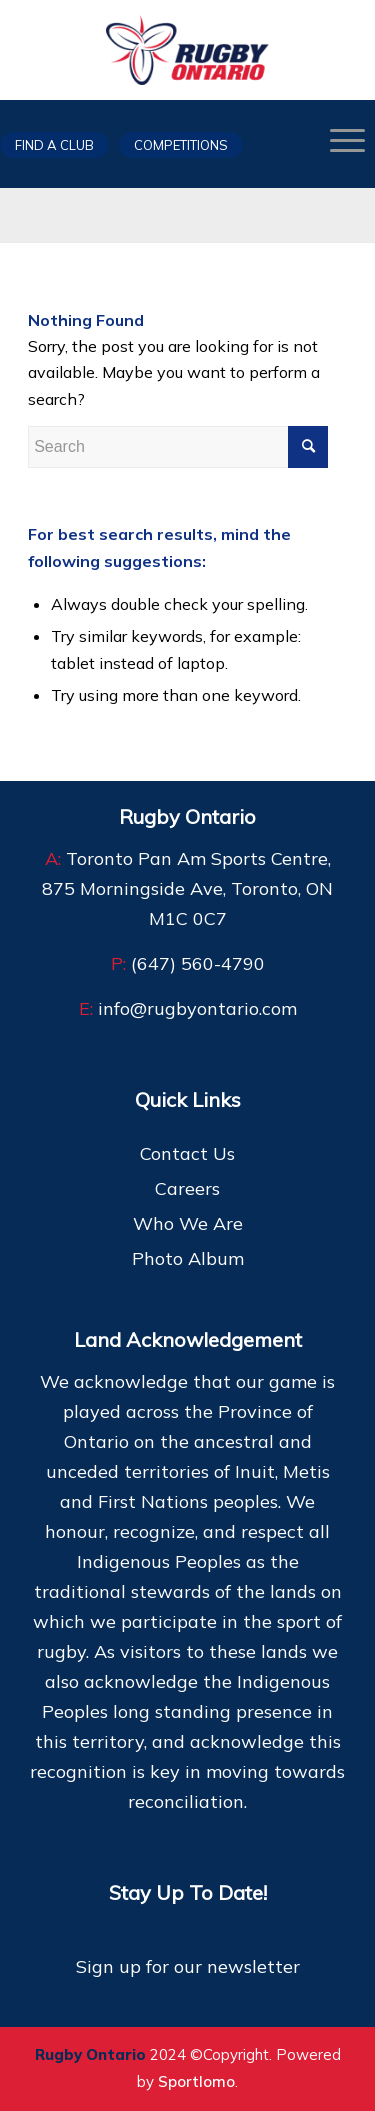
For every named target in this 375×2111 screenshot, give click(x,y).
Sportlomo (196, 2081)
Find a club (54, 145)
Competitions (181, 145)
